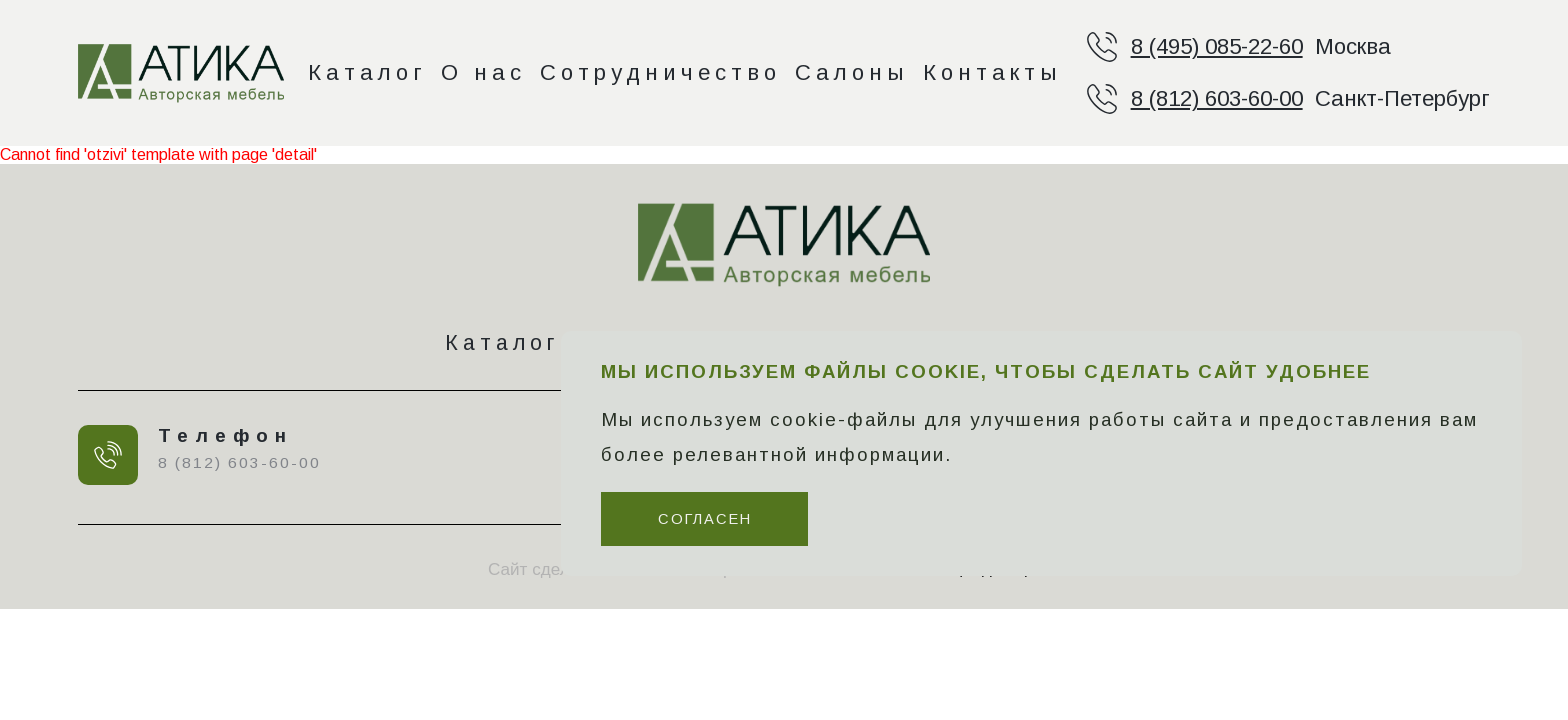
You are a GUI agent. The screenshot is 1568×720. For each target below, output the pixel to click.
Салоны (852, 72)
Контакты (992, 72)
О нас (483, 72)
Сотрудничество (660, 72)
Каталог (367, 72)
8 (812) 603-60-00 (1217, 98)
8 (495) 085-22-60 (1217, 46)
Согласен (705, 519)
